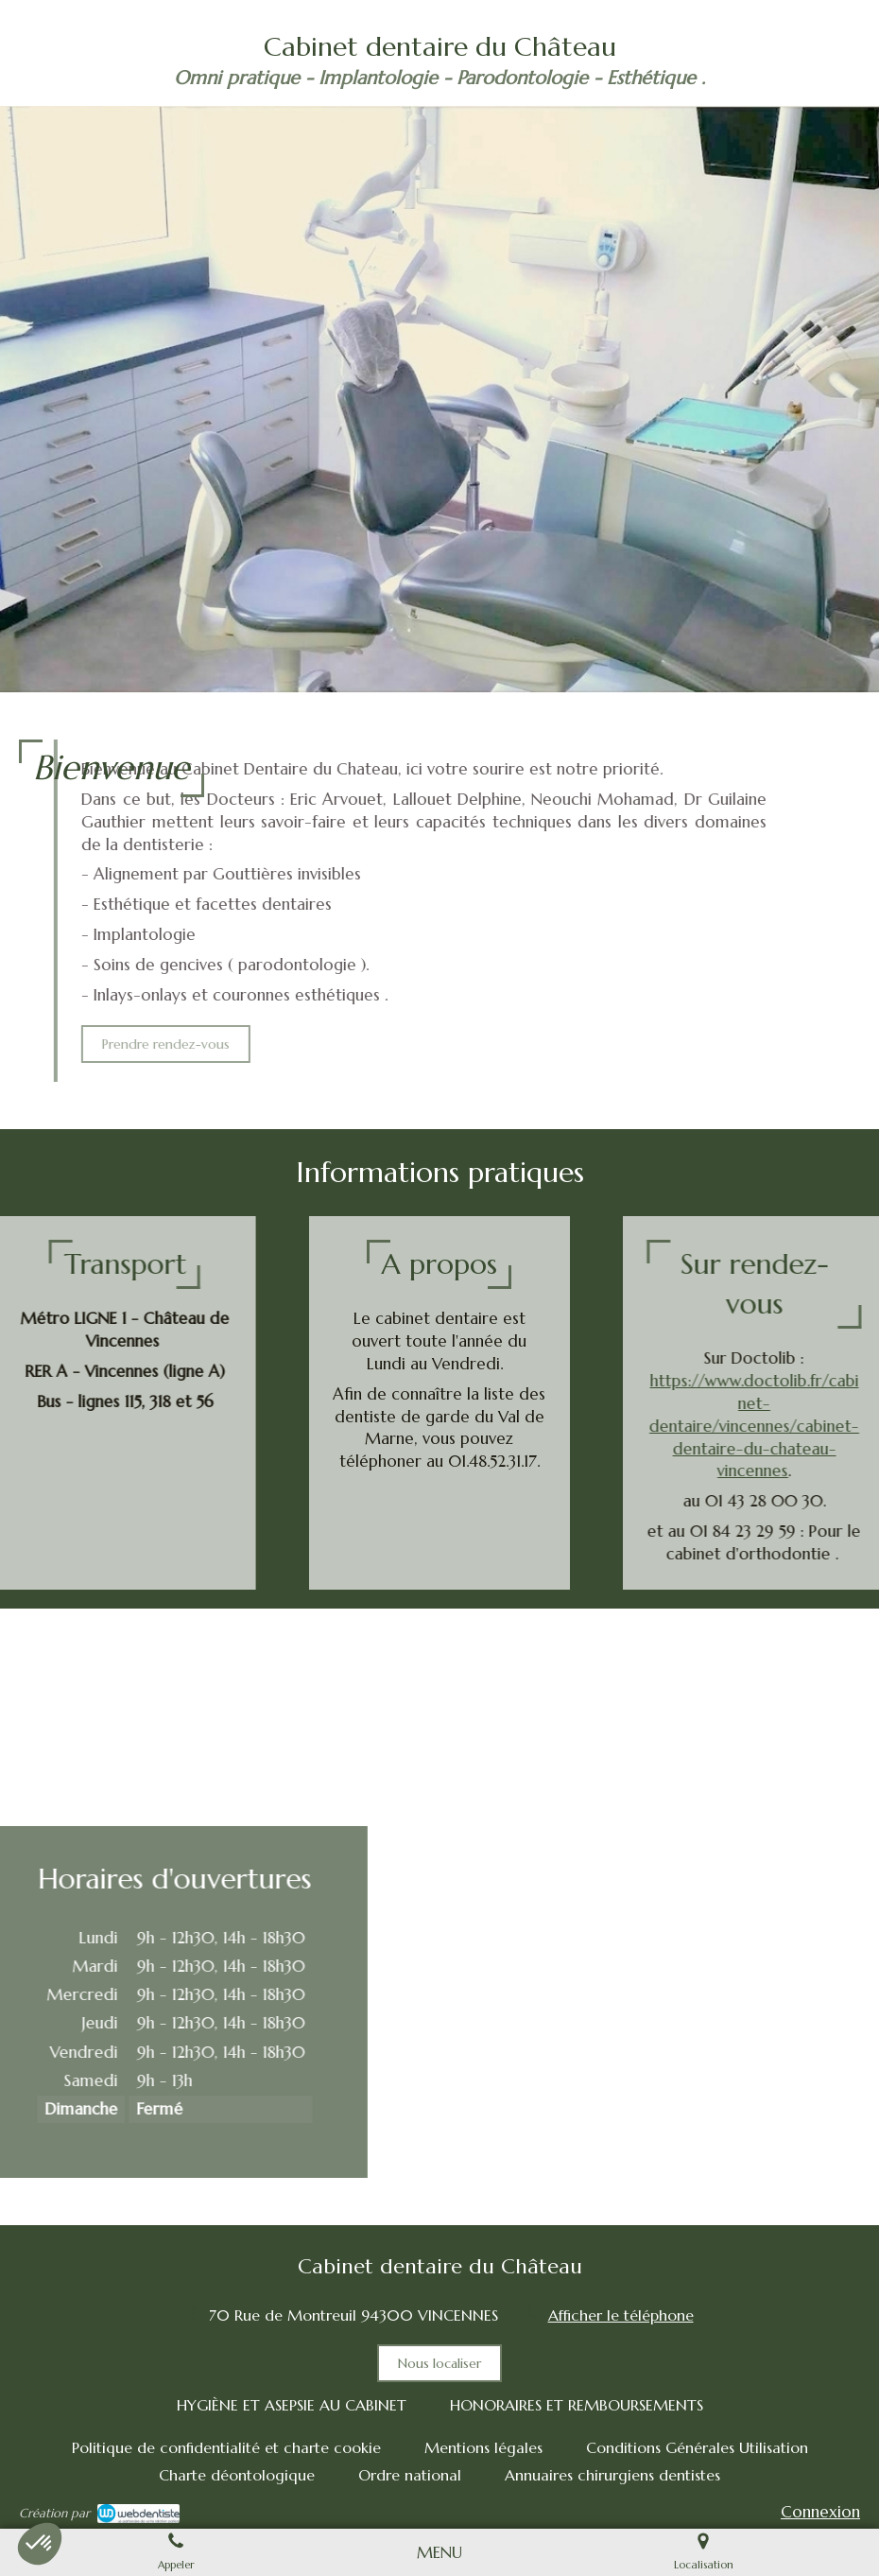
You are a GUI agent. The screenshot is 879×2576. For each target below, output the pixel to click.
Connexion (820, 2511)
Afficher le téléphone (621, 2315)
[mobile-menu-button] (439, 2552)
